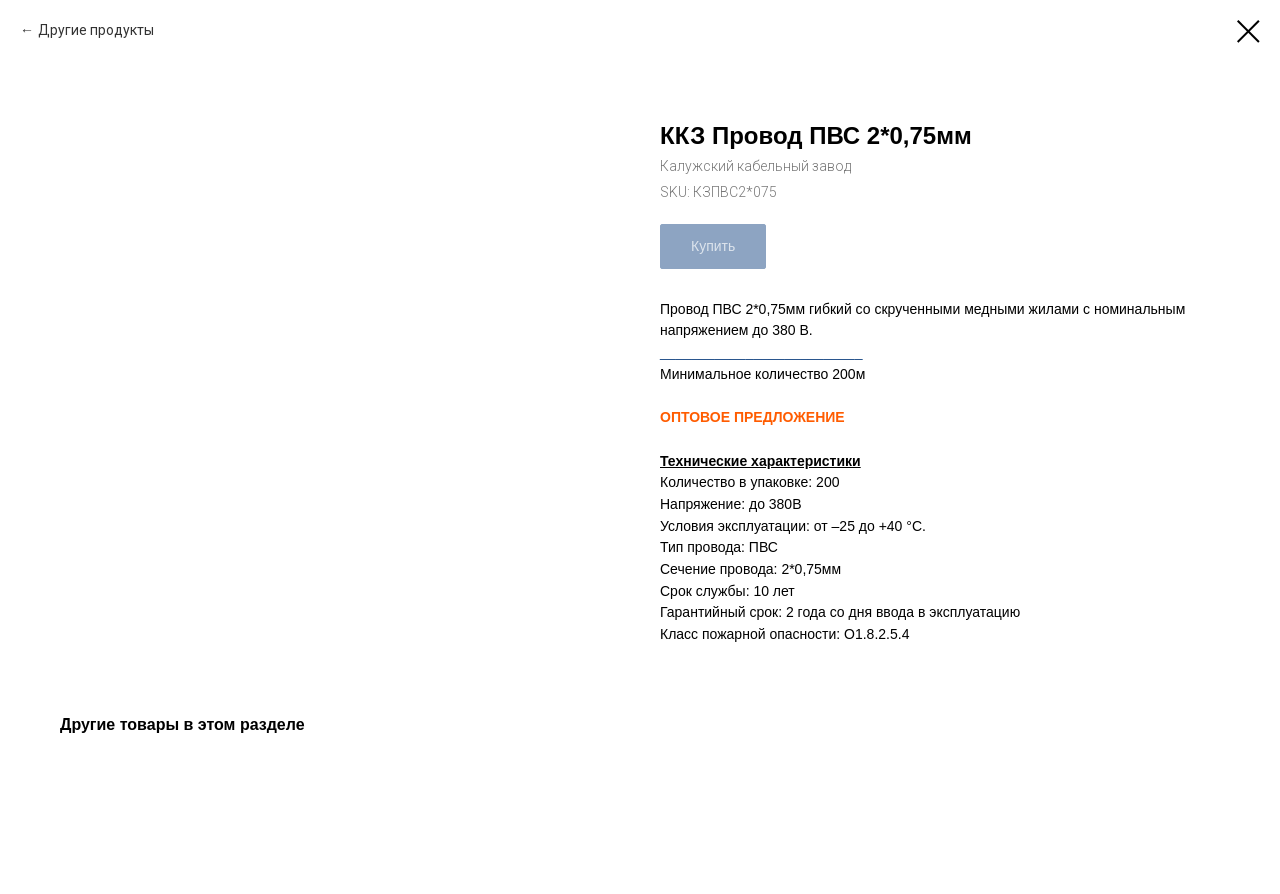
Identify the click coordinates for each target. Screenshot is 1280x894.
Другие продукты (96, 30)
